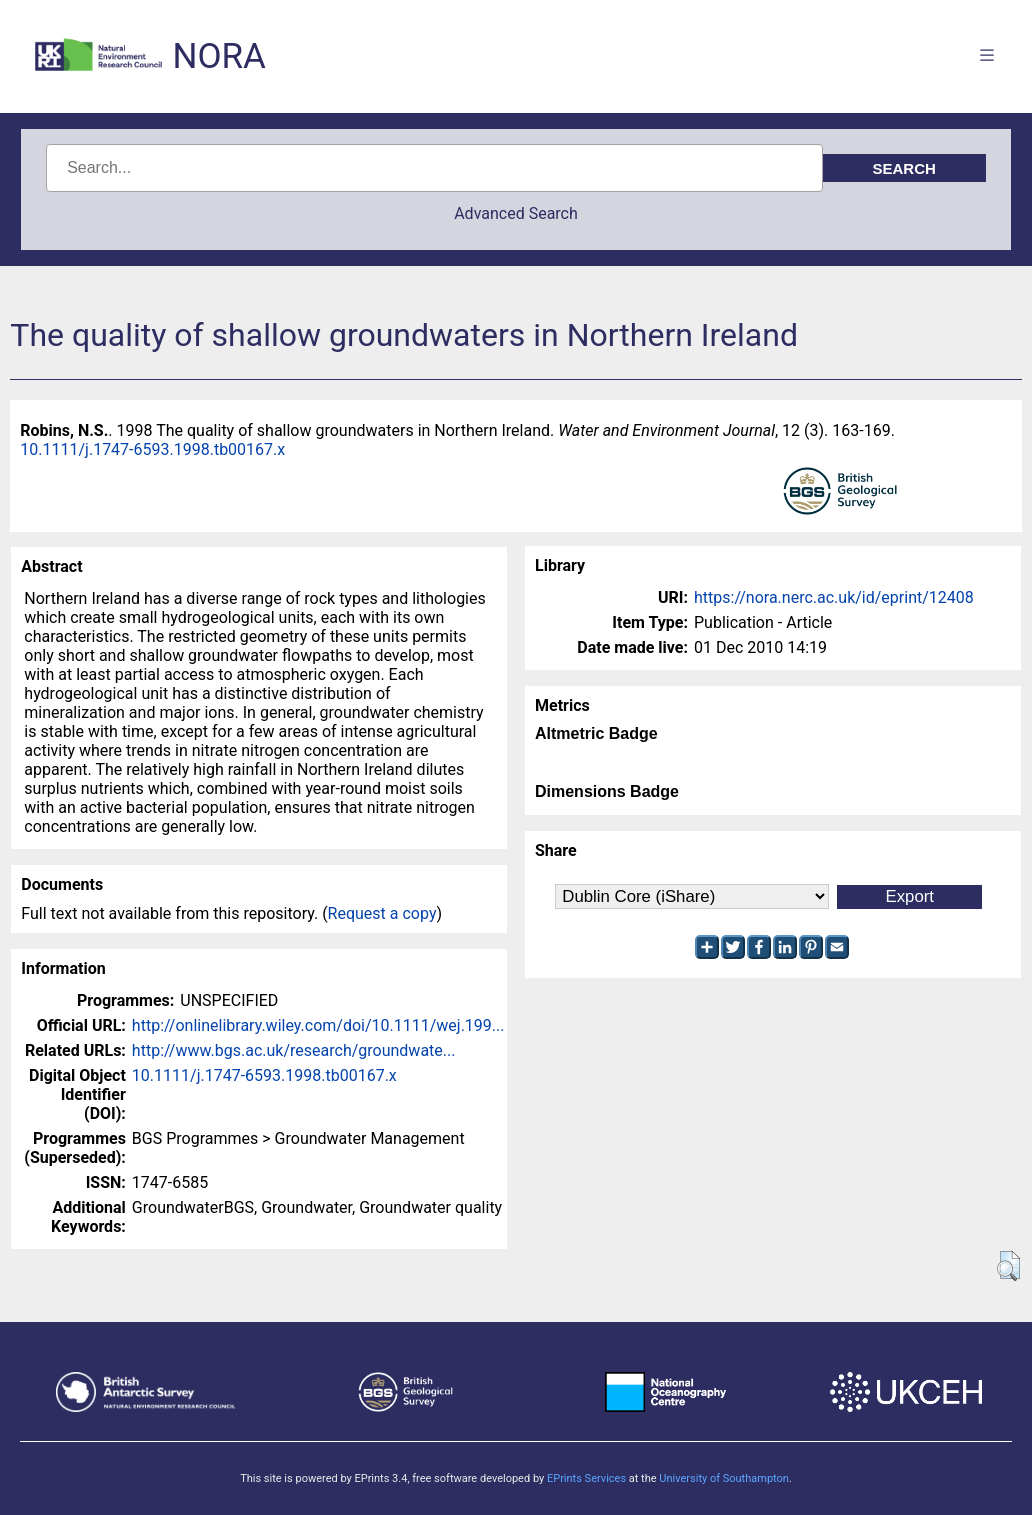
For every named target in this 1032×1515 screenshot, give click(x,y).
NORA (218, 56)
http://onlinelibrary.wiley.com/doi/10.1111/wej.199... (318, 1025)
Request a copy (382, 913)
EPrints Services (586, 1478)
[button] (1008, 1266)
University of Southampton (724, 1478)
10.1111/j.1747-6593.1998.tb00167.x (152, 449)
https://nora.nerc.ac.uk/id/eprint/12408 (834, 597)
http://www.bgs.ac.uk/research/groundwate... (294, 1050)
